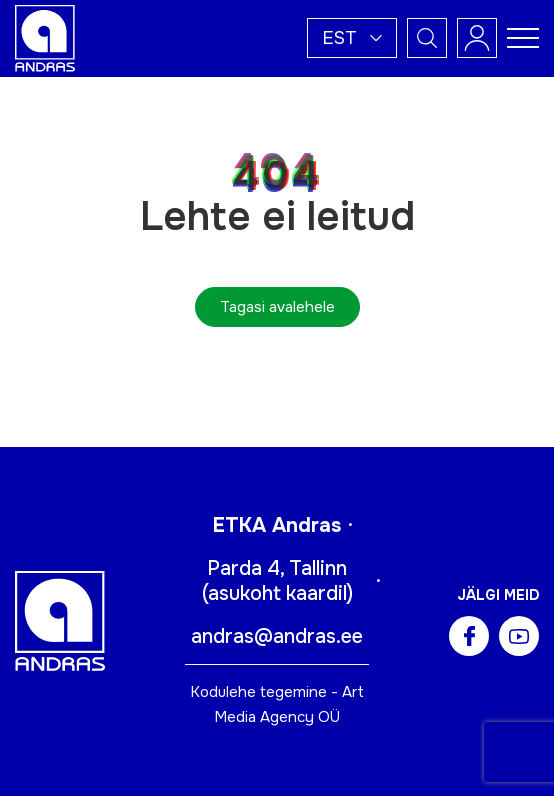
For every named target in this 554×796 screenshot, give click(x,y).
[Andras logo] (45, 37)
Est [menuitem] (339, 38)
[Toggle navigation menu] (523, 38)
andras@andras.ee (277, 636)
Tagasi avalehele (277, 307)
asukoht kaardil (277, 593)
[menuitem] (352, 38)
